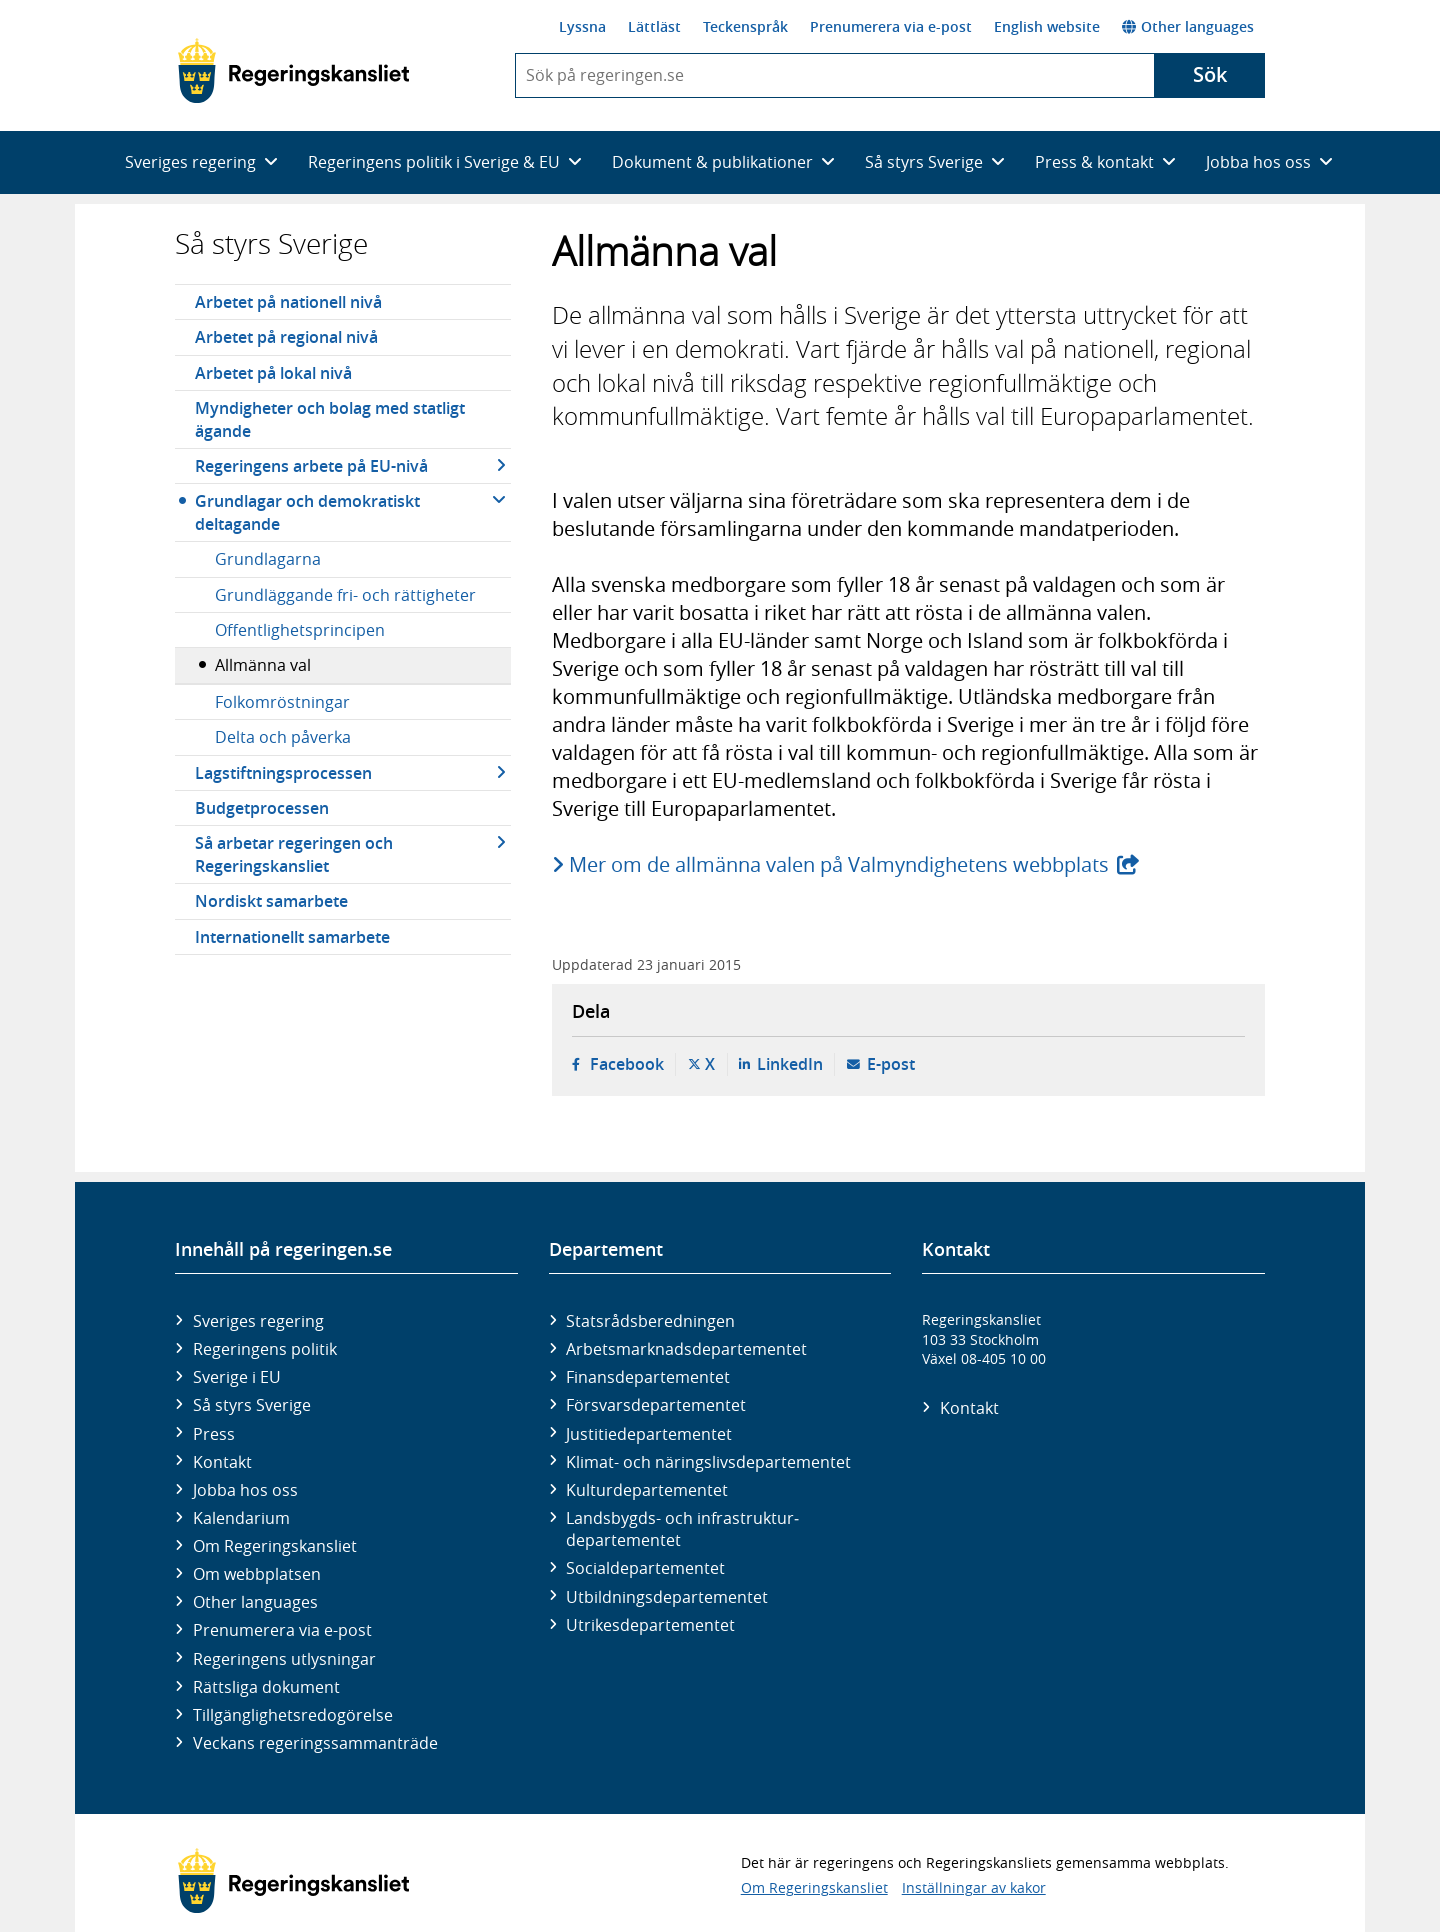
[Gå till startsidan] (293, 71)
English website (1047, 26)
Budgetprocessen (262, 808)
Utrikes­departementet (650, 1625)
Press (214, 1434)
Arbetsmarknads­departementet (686, 1349)
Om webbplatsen (257, 1574)
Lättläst (654, 26)
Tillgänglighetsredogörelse (293, 1715)
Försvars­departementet (656, 1405)
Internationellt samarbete (292, 937)
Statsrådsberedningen (650, 1321)
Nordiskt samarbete (271, 901)
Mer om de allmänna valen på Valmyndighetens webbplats (840, 864)
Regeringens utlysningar (284, 1659)
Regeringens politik (265, 1349)
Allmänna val (263, 665)
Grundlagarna (268, 559)
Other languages (1188, 26)
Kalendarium (241, 1518)
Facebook (627, 1064)
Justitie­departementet (649, 1434)
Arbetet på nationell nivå (288, 302)
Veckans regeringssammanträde (315, 1743)
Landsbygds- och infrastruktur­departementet (682, 1529)
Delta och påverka (283, 737)
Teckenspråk (745, 26)
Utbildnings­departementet (667, 1597)
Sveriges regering (258, 1321)
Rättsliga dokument (266, 1687)
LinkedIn (790, 1064)
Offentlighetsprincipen (300, 630)
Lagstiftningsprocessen (283, 773)
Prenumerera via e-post (891, 26)
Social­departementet (645, 1568)
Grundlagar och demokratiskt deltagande (307, 512)
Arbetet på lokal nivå (273, 373)
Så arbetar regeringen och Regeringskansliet (294, 854)
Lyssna (582, 26)
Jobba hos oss (245, 1490)
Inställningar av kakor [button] (974, 1887)
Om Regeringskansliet (275, 1546)
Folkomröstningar (282, 702)
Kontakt (222, 1462)
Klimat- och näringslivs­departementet (708, 1462)
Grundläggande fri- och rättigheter (345, 595)
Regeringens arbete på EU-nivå (311, 466)
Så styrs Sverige (271, 243)
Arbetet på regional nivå (286, 337)
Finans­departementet (648, 1377)
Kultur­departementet (647, 1490)
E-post (891, 1064)
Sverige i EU (237, 1377)
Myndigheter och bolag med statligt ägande (330, 419)
